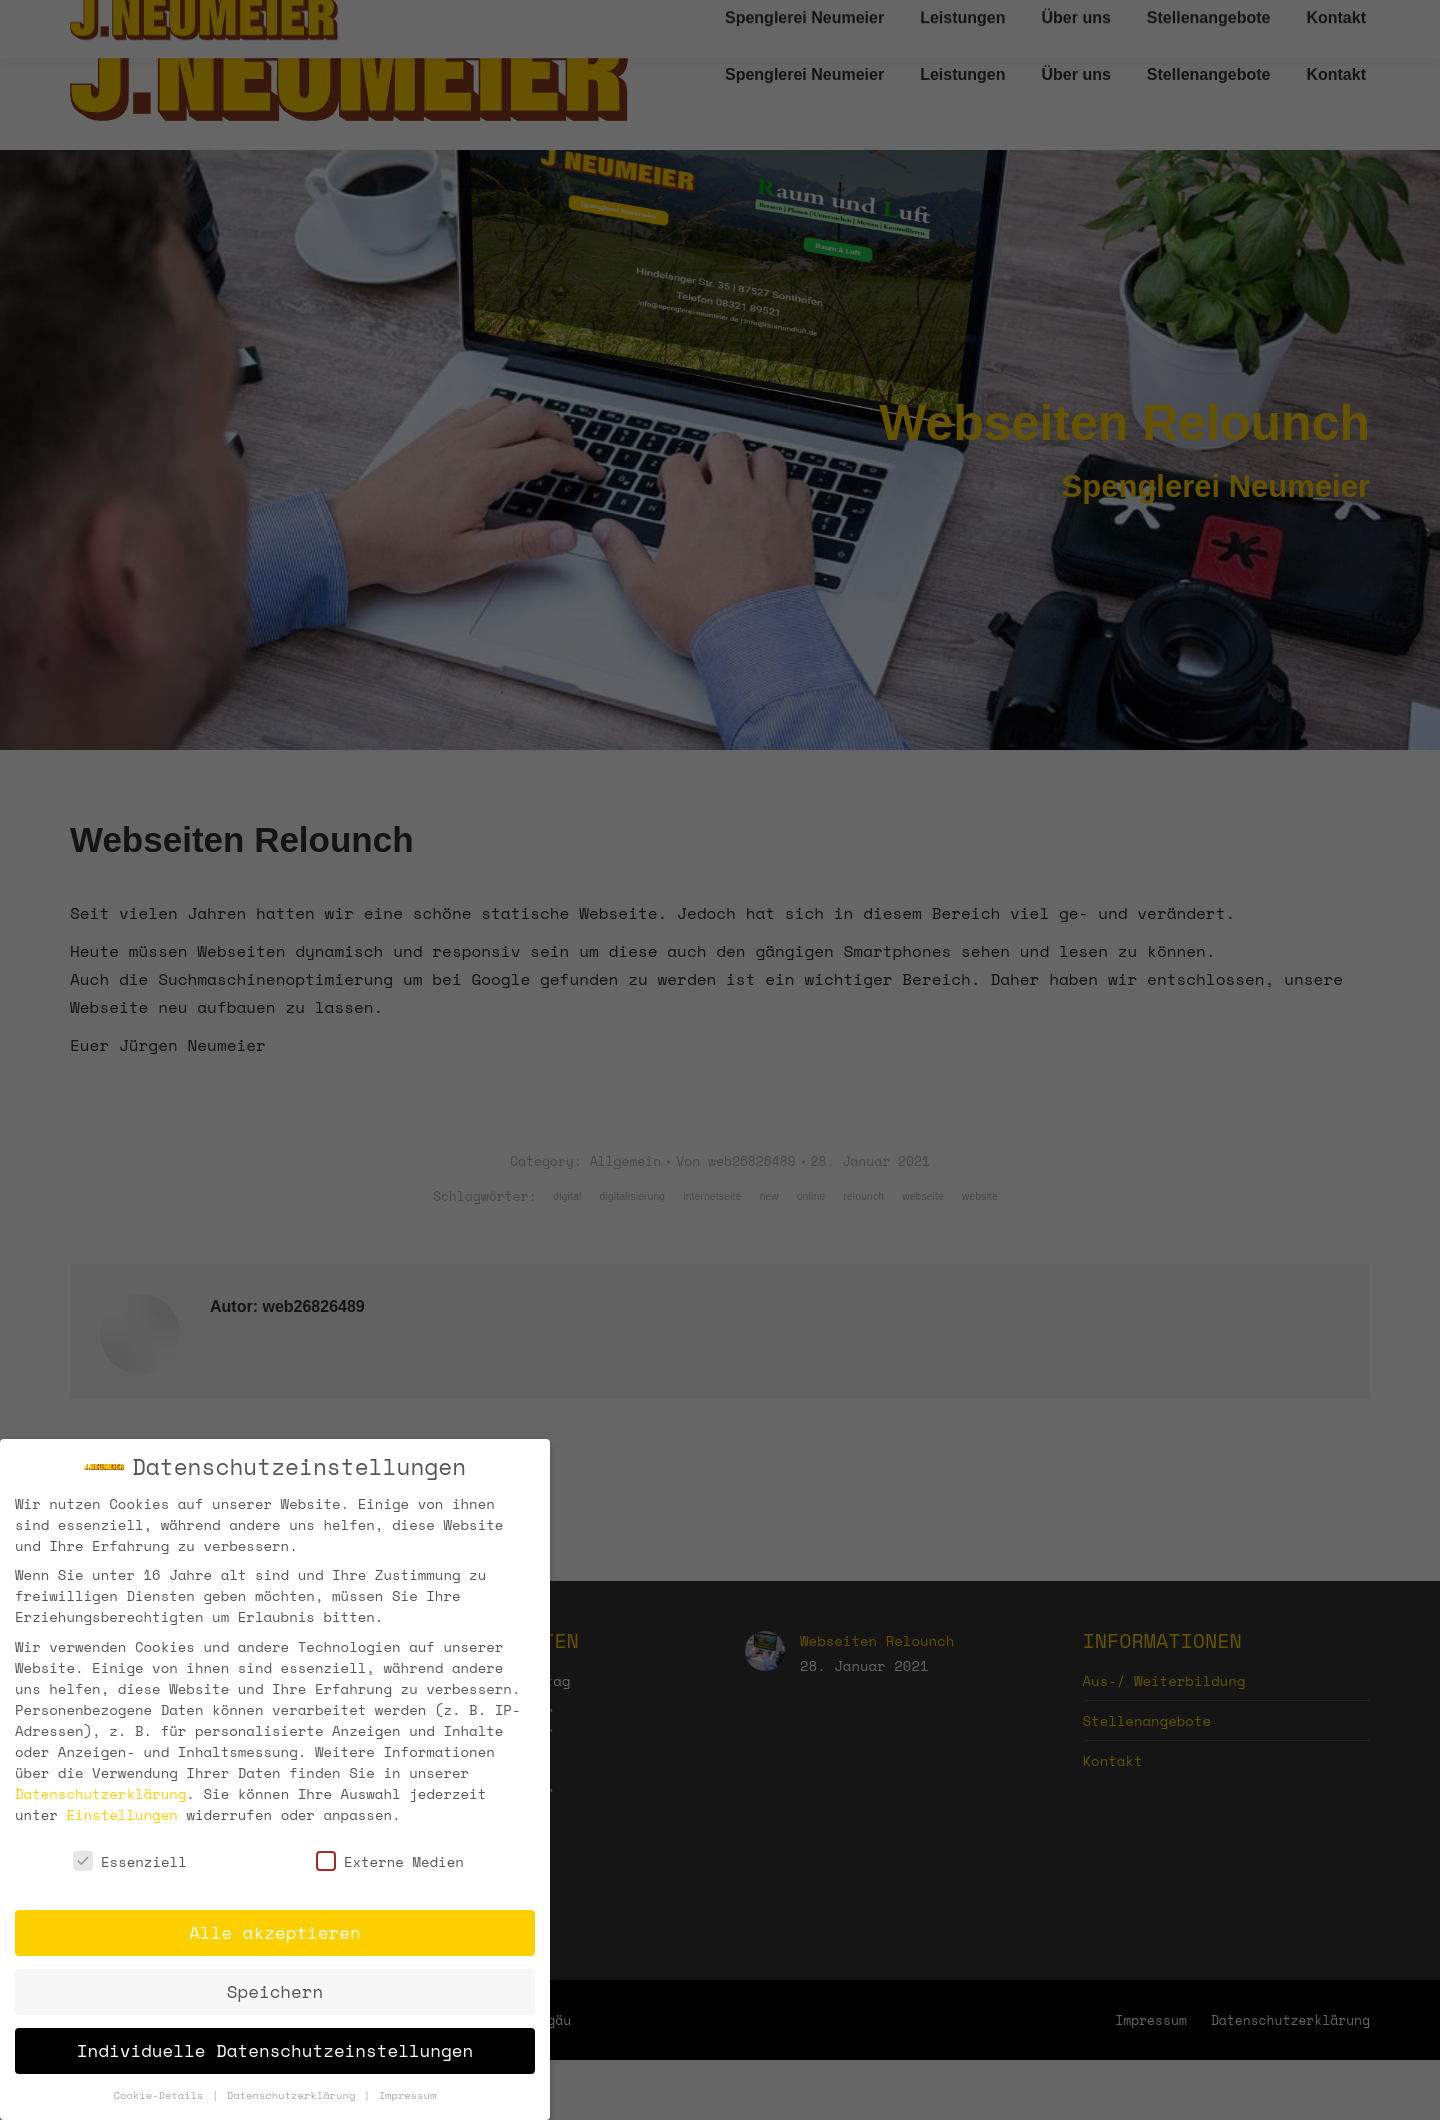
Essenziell (130, 1861)
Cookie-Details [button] (162, 2095)
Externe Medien (390, 1861)
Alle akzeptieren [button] (274, 1932)
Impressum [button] (408, 2095)
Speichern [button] (275, 1991)
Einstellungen (121, 1813)
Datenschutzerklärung (100, 1792)
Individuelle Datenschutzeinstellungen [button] (275, 2050)
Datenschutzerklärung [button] (294, 2095)
